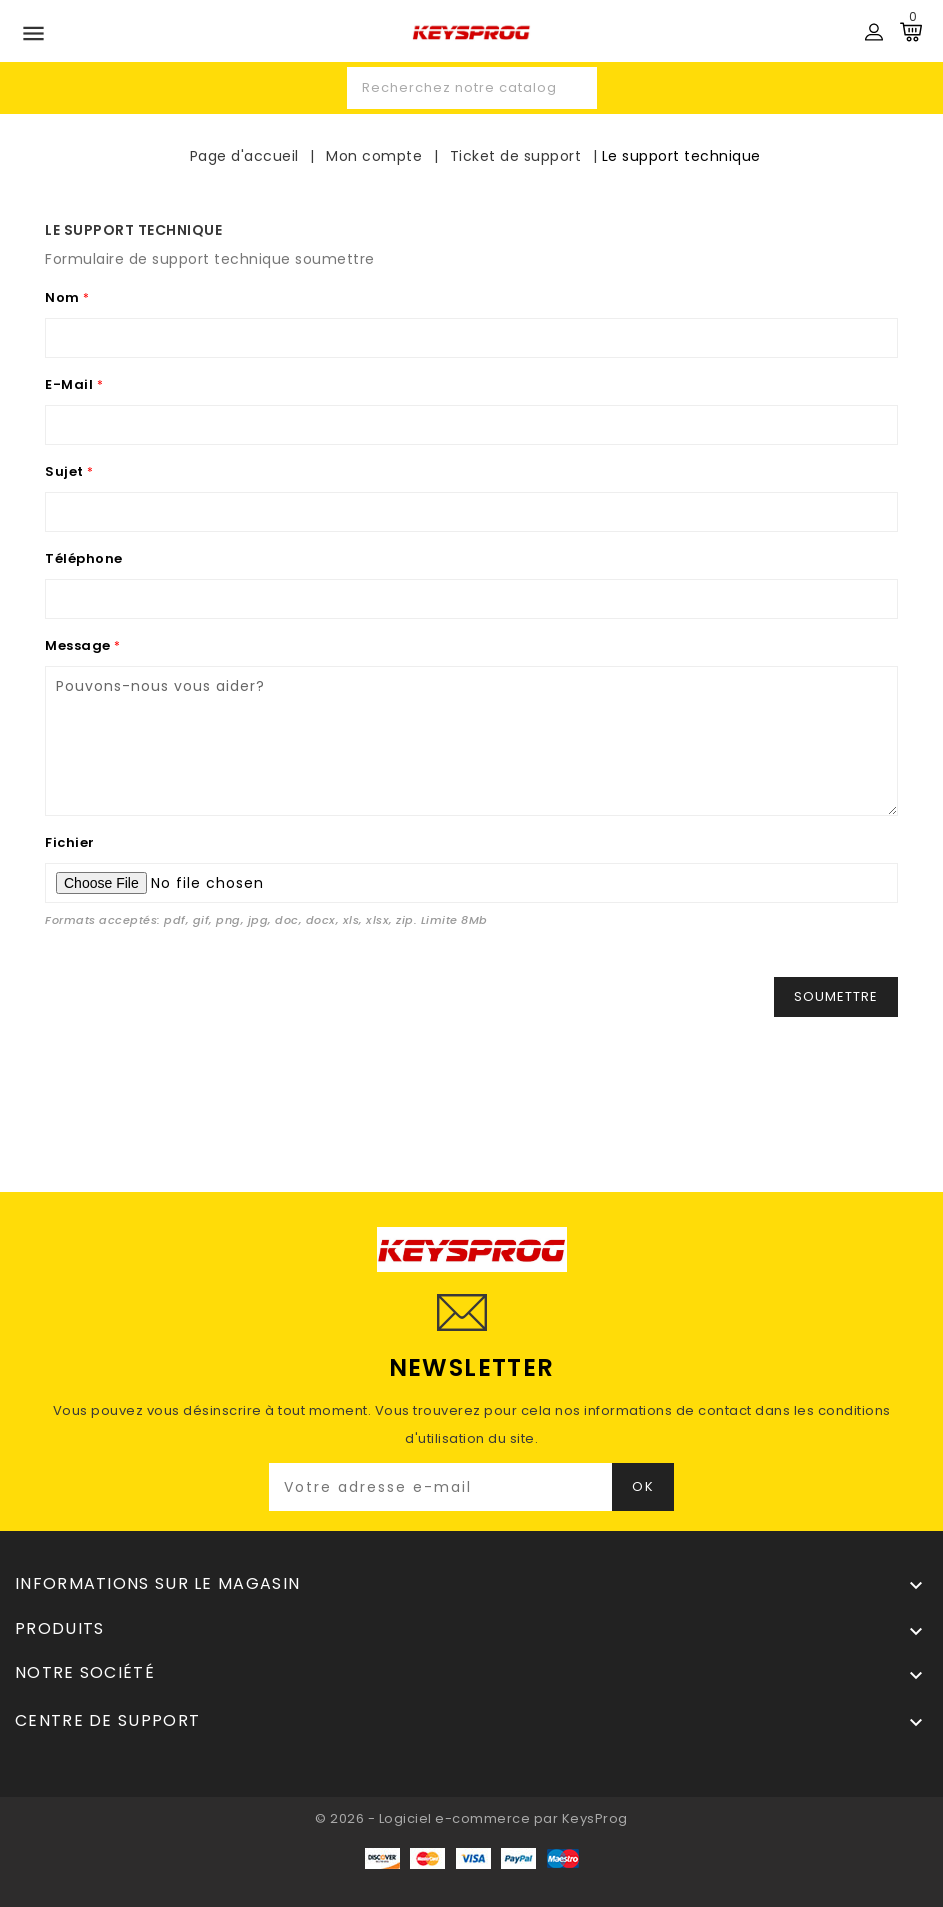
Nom (64, 297)
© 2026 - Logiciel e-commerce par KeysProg (471, 1818)
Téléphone (84, 558)
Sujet (66, 471)
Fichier (70, 842)
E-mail (71, 384)
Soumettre (836, 996)
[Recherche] (472, 88)
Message (79, 645)
